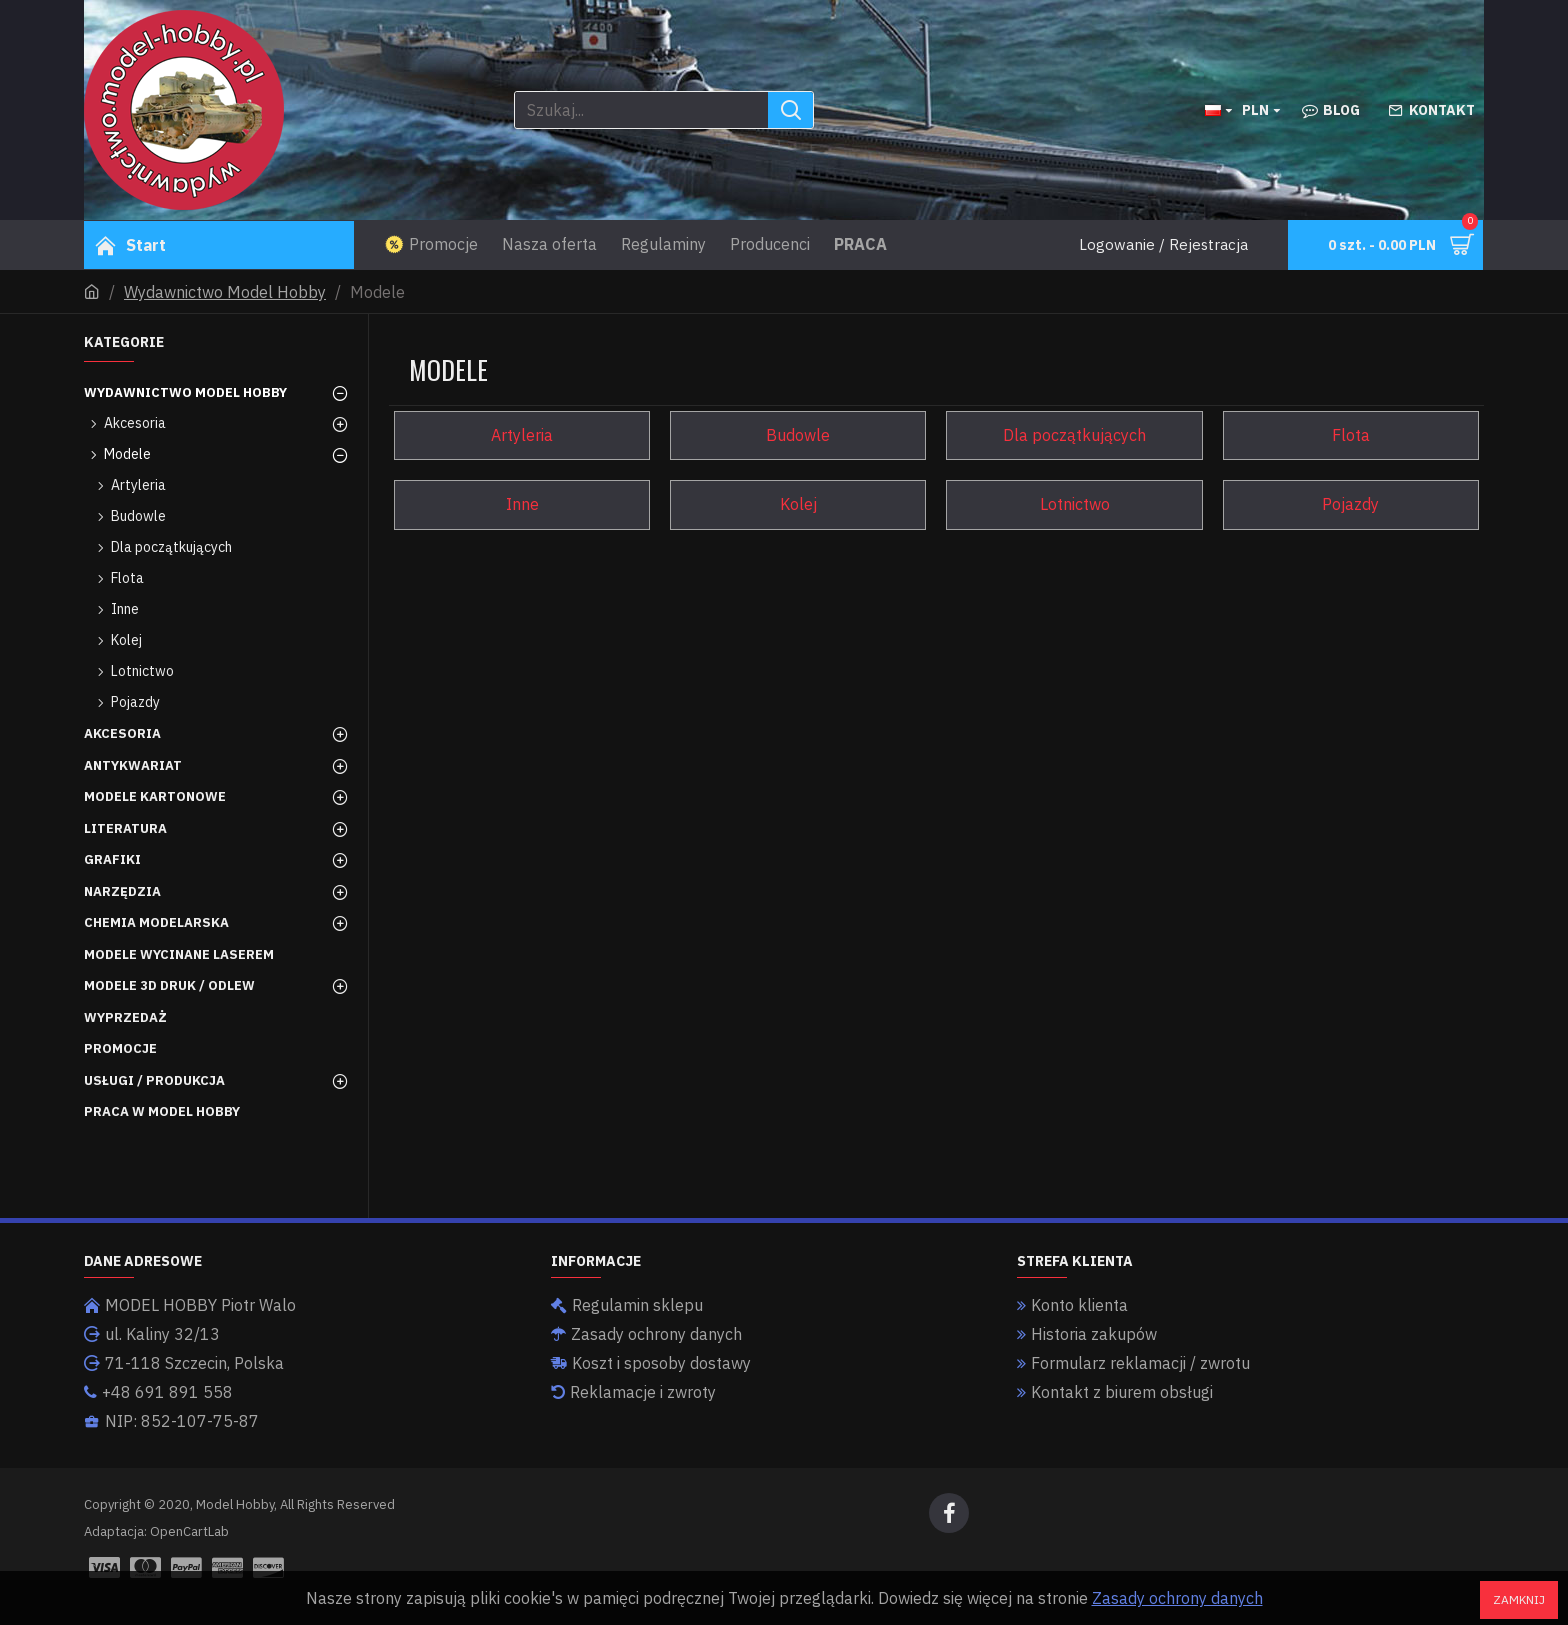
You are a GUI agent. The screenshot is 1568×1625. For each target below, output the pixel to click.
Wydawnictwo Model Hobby (225, 292)
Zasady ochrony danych (1177, 1598)
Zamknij (1519, 1599)
